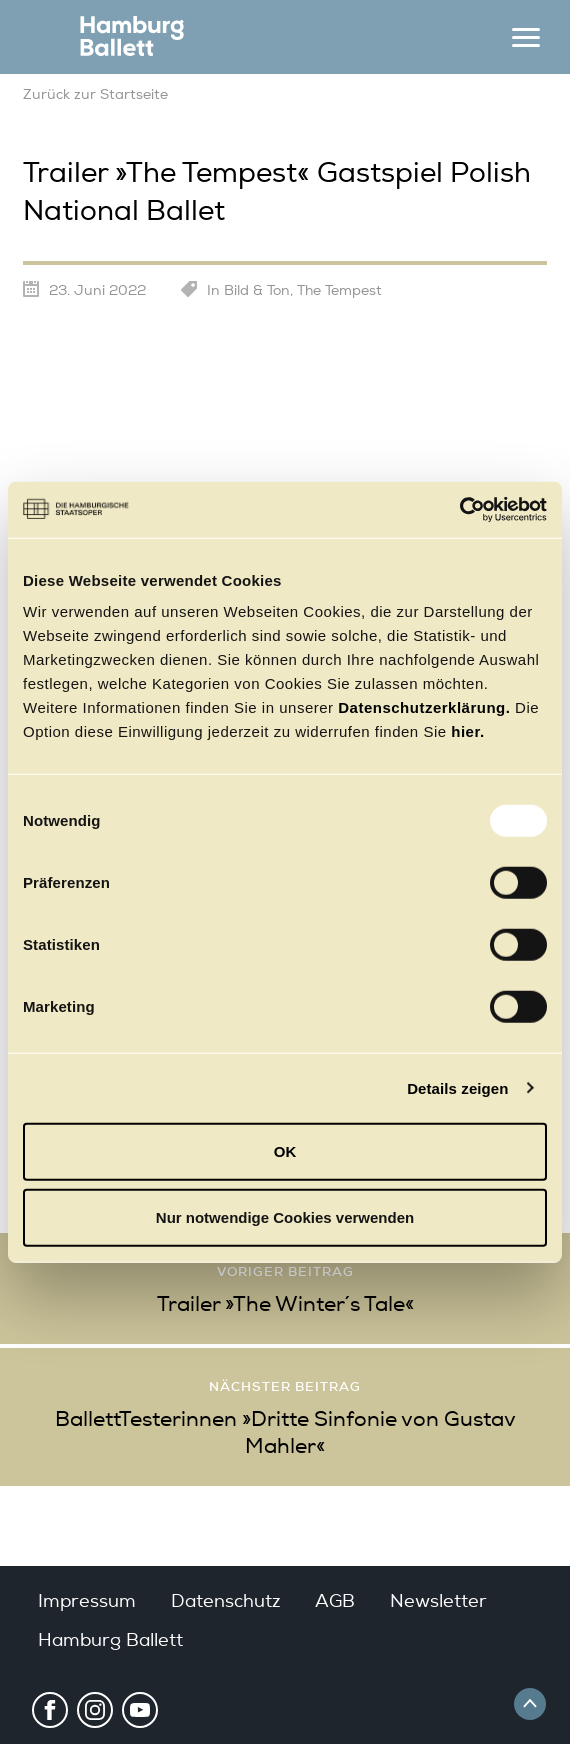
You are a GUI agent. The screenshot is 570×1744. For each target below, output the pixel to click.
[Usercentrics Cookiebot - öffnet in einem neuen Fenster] (459, 510)
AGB (335, 1601)
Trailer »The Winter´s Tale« (285, 1304)
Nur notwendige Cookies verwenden (285, 1216)
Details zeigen (457, 1087)
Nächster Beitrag (285, 1386)
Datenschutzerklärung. (424, 707)
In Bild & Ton (248, 290)
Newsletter (438, 1601)
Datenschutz (225, 1601)
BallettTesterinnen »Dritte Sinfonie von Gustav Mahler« (285, 1432)
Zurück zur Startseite (95, 94)
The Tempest (339, 290)
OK (285, 1151)
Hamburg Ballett (110, 1640)
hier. (467, 731)
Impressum (87, 1601)
